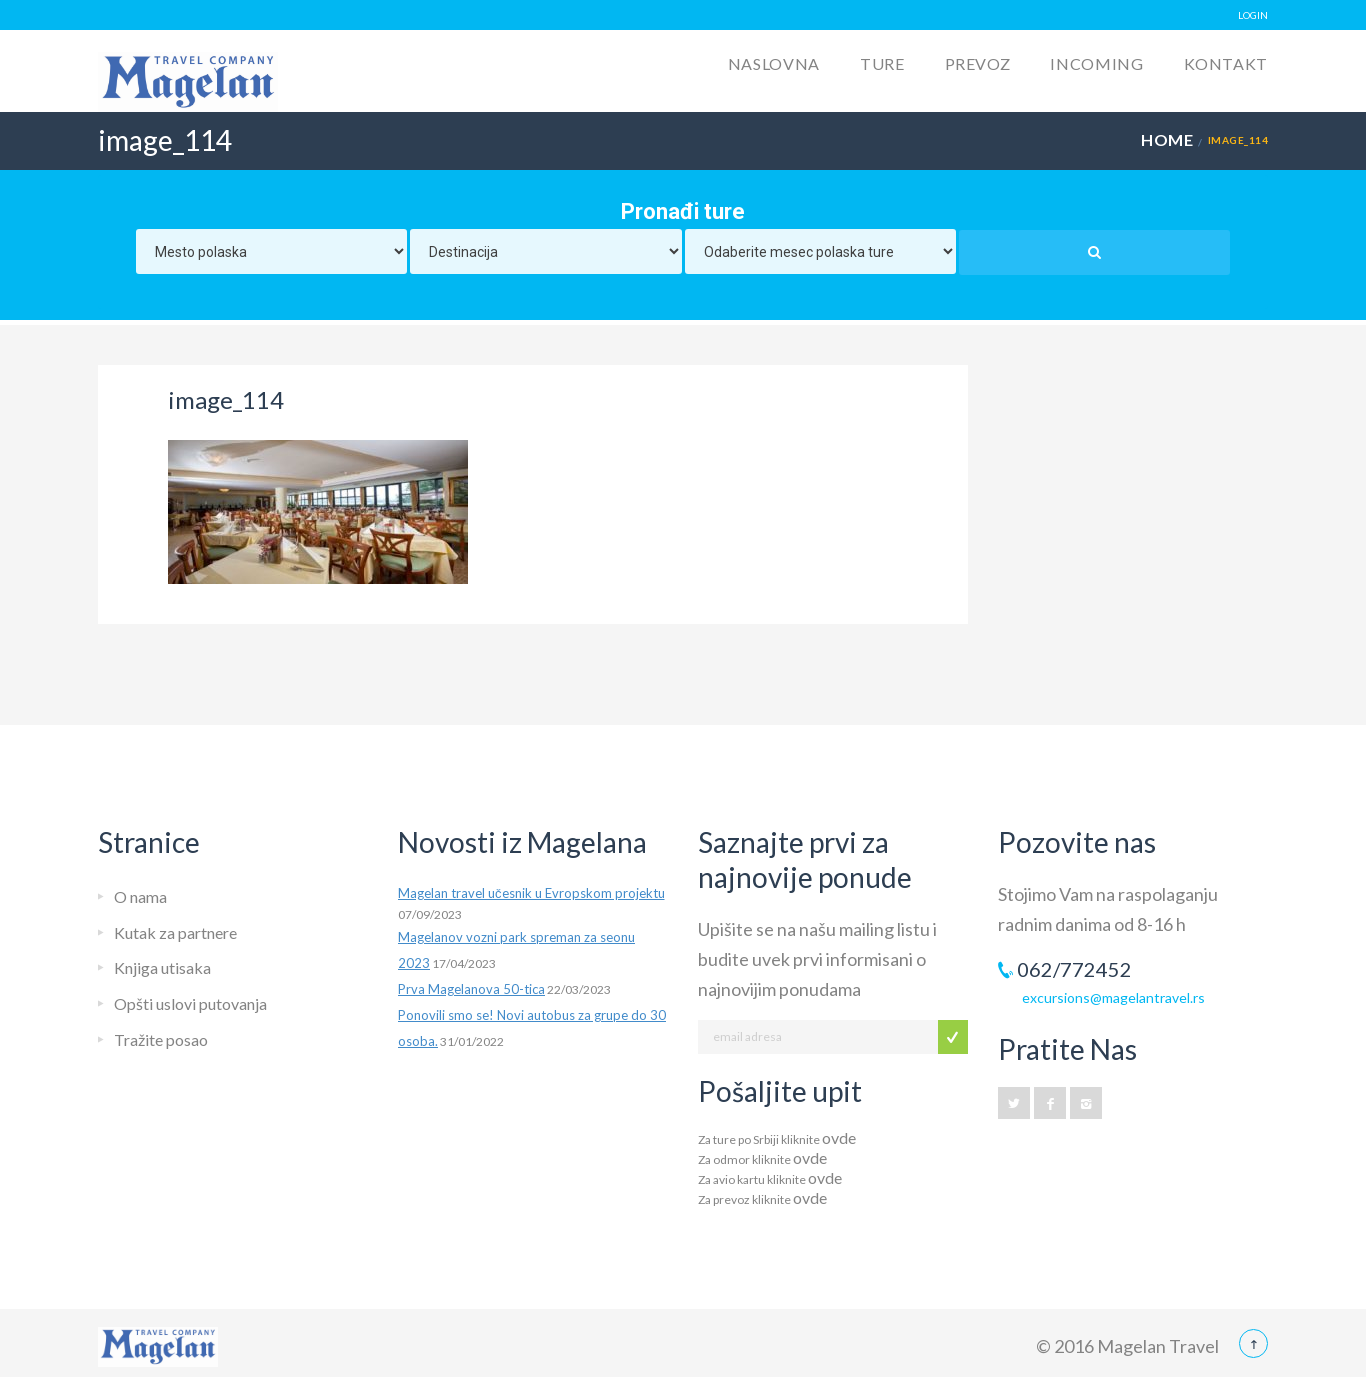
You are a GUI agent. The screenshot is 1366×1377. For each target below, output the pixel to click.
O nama (140, 896)
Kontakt (1226, 63)
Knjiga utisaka (162, 967)
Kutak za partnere (175, 932)
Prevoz (978, 63)
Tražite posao (161, 1039)
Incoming (1096, 63)
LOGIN (1253, 15)
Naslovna (774, 63)
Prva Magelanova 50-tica (471, 989)
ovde (839, 1137)
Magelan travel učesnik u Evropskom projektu (531, 893)
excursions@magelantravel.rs (1113, 997)
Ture (882, 63)
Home (1167, 139)
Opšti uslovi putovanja (190, 1003)
